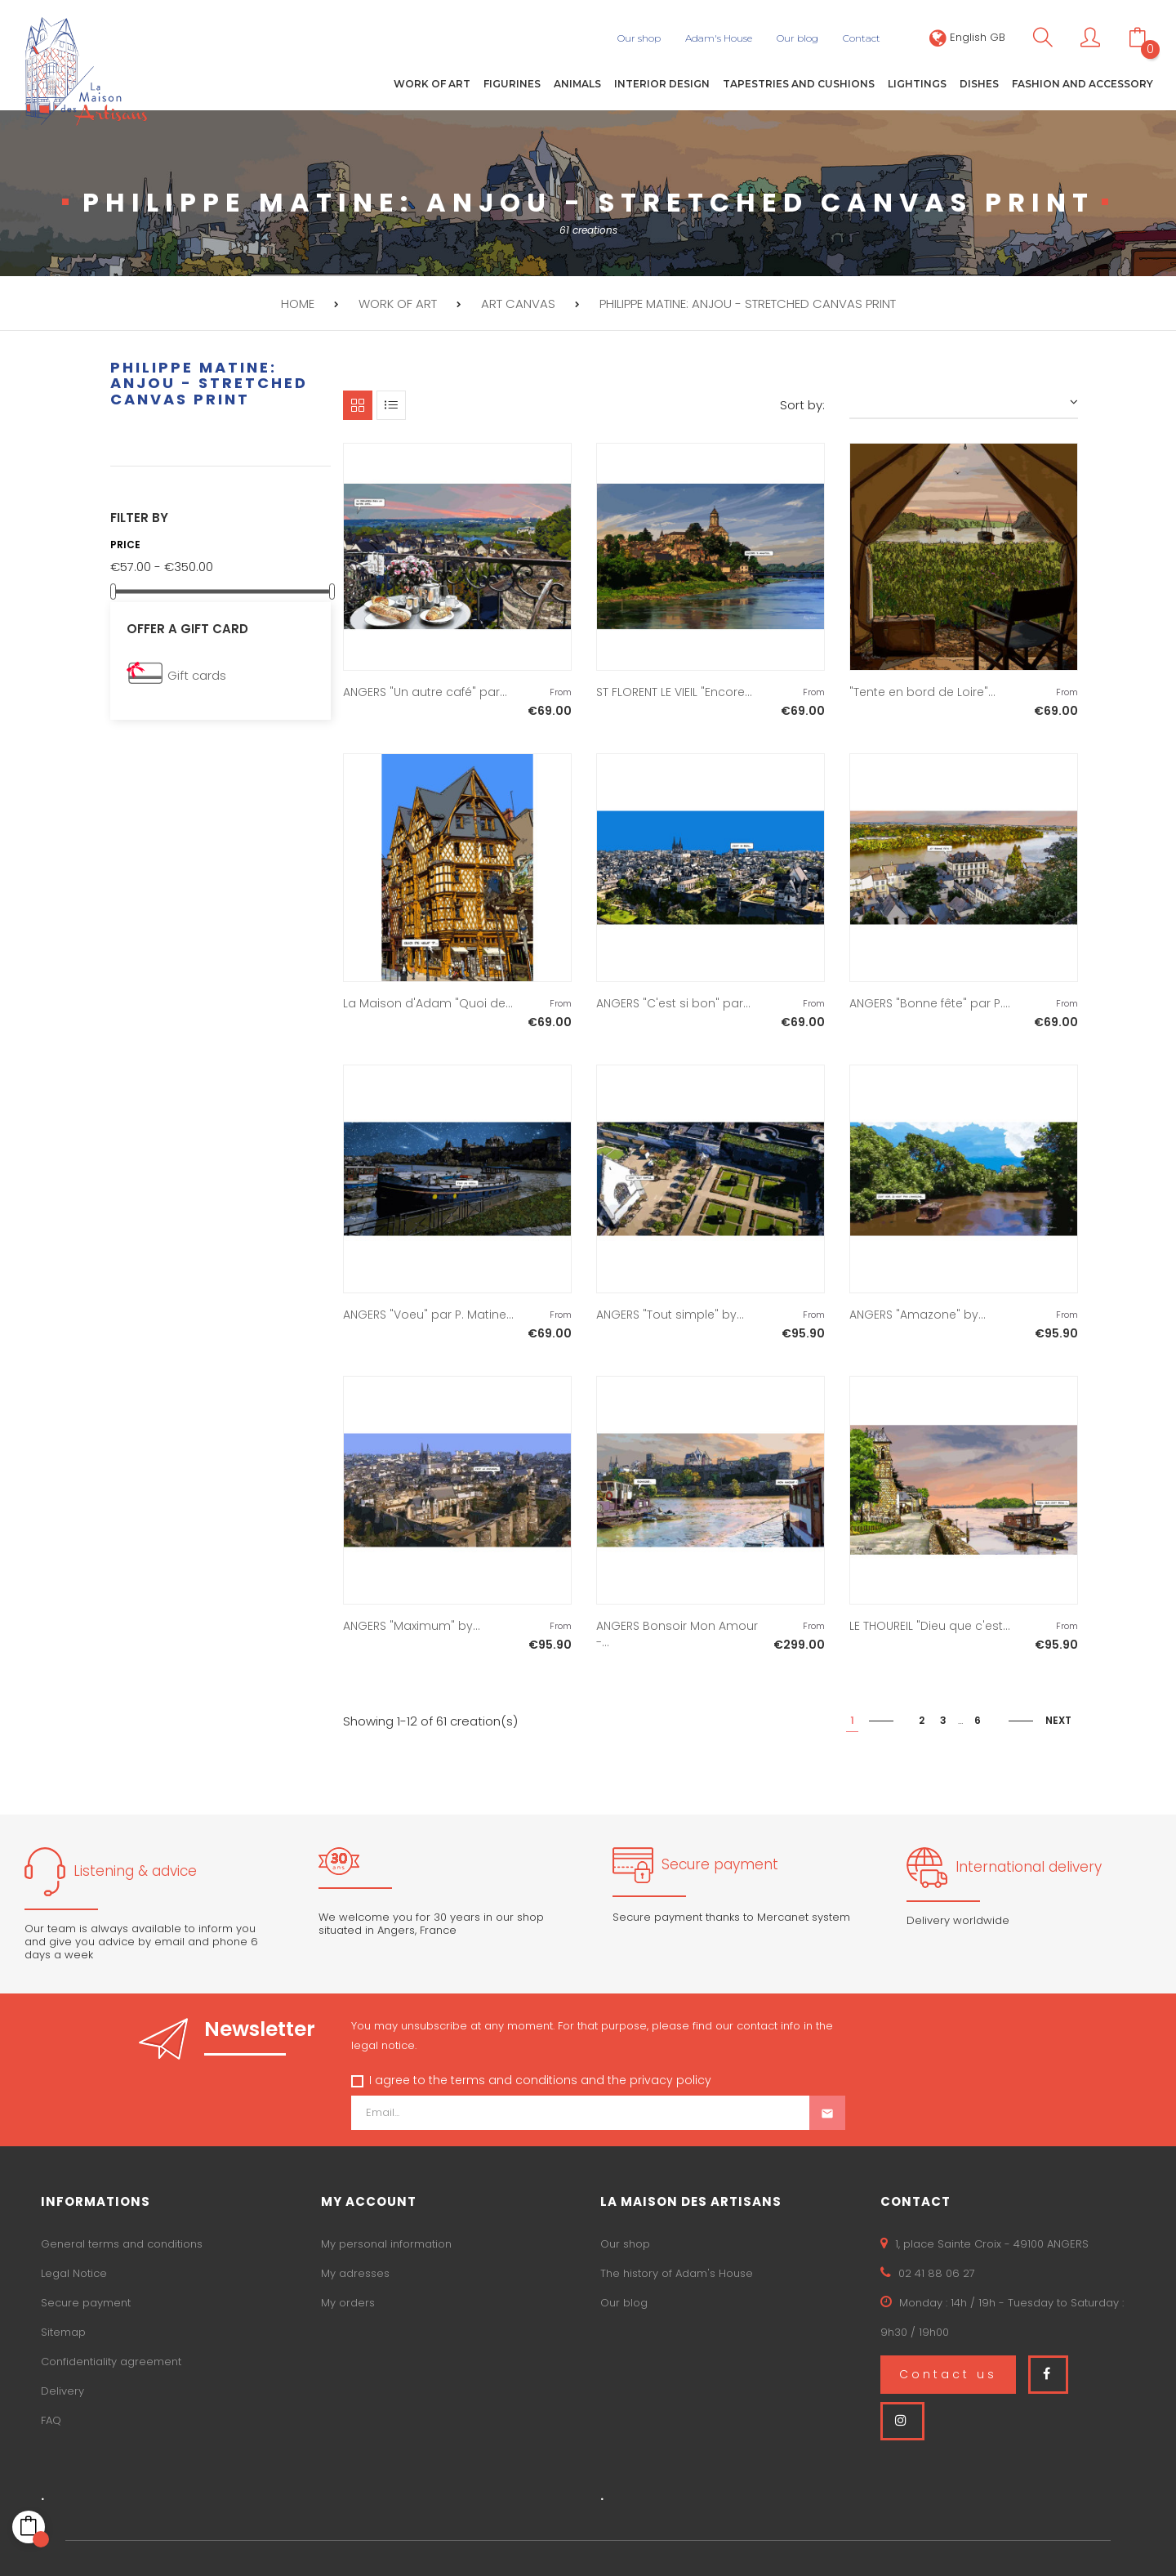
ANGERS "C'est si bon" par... (673, 1002)
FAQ (51, 2418)
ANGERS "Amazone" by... (917, 1314)
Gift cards (196, 673)
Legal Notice (74, 2271)
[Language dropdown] (967, 37)
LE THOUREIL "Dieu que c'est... (929, 1625)
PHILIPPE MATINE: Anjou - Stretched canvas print (209, 381)
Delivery (62, 2389)
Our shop (625, 2242)
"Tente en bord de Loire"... (922, 691)
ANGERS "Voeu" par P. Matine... (428, 1314)
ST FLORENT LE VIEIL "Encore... (674, 691)
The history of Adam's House (676, 2271)
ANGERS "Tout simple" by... (670, 1314)
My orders (348, 2301)
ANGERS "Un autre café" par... (425, 691)
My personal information (386, 2242)
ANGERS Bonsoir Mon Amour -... (677, 1633)
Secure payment (86, 2301)
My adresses (355, 2271)
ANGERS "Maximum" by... (411, 1625)
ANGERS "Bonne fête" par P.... (929, 1002)
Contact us (948, 2372)
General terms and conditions (122, 2242)
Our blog (624, 2301)
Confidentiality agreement (111, 2360)
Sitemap (63, 2330)
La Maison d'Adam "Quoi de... (428, 1002)
